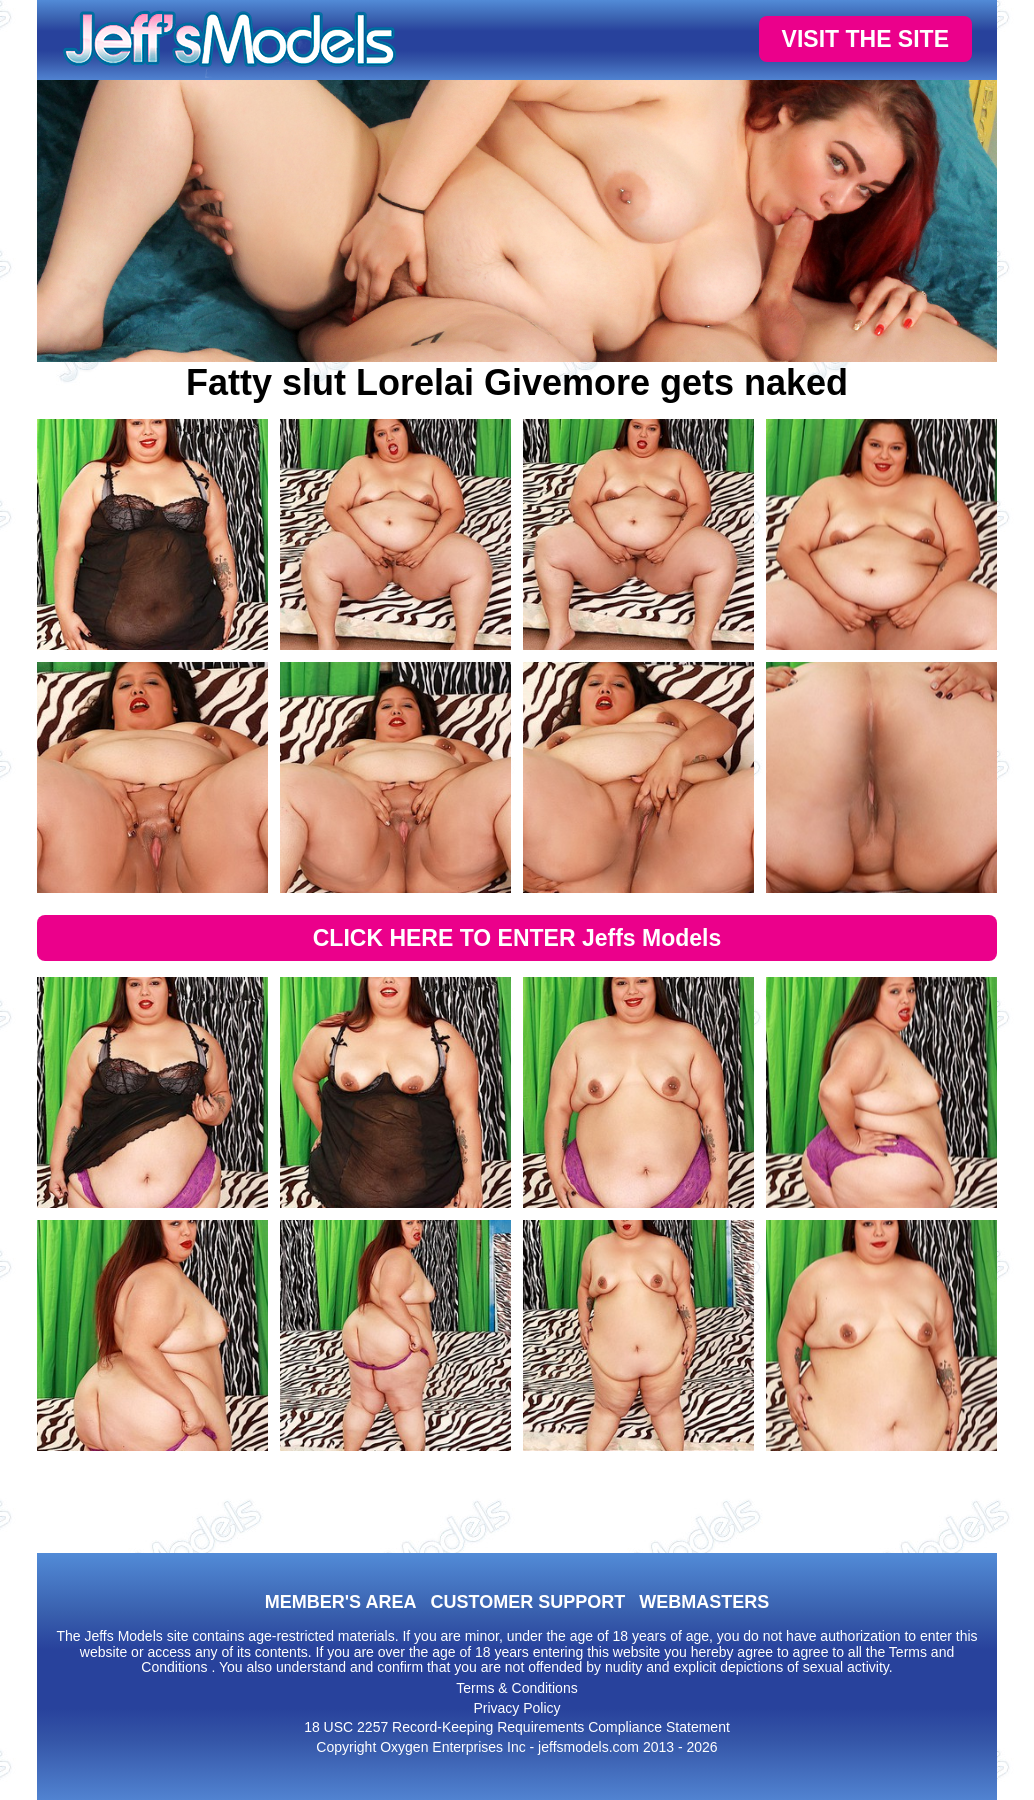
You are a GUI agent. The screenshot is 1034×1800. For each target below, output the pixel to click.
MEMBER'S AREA (341, 1602)
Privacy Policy (516, 1708)
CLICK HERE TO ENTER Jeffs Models (517, 938)
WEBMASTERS (704, 1602)
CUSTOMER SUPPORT (527, 1602)
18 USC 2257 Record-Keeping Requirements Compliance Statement (517, 1727)
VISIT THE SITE (865, 39)
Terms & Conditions (516, 1688)
